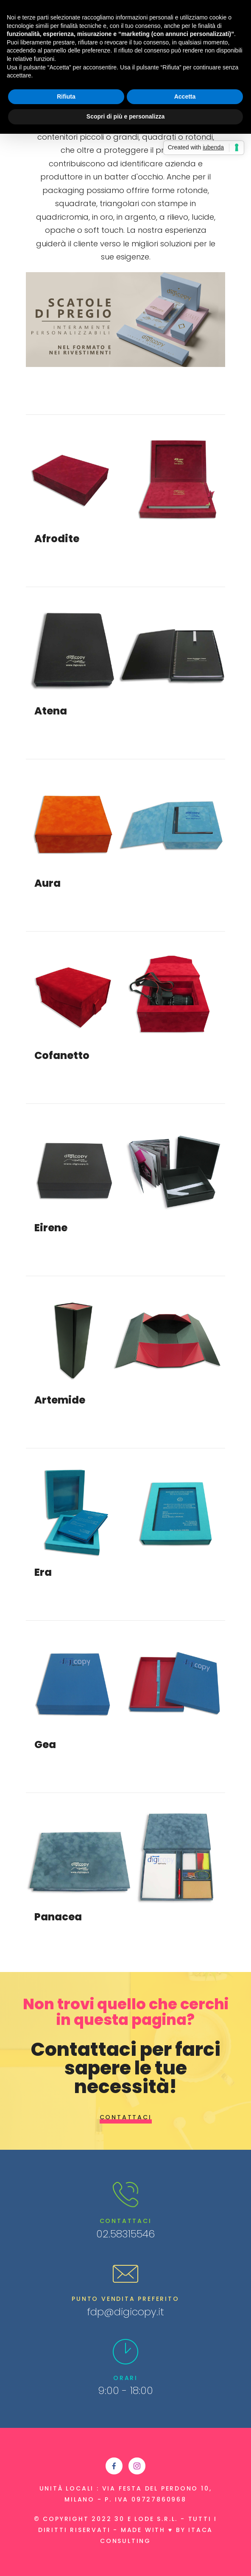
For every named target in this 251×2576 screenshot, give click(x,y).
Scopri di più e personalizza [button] (125, 116)
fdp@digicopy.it (125, 2312)
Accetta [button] (185, 96)
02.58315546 (125, 2234)
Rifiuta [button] (66, 96)
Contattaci (126, 2117)
